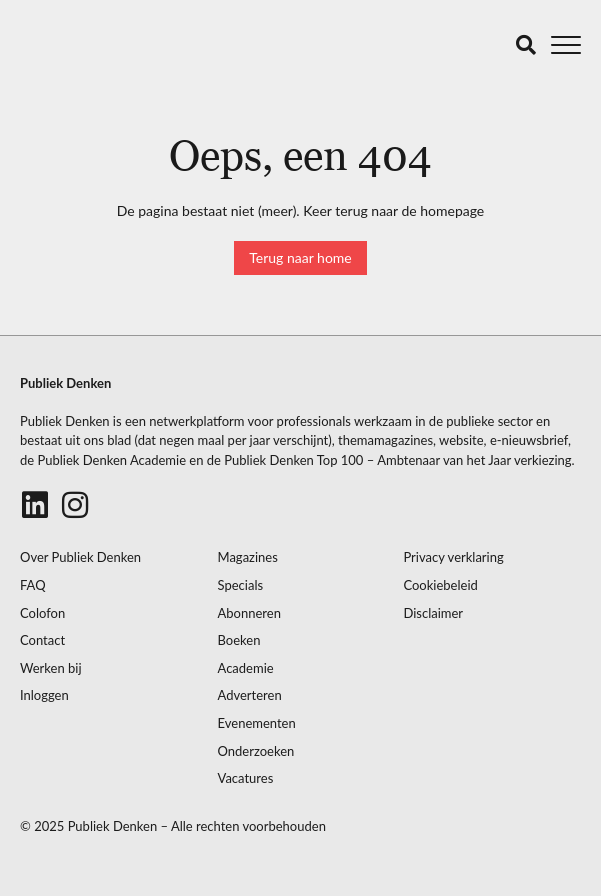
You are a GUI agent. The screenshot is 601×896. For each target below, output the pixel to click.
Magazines (248, 557)
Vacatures (246, 778)
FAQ (33, 585)
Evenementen (257, 723)
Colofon (42, 613)
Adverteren (250, 695)
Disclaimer (433, 613)
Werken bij (51, 668)
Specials (241, 585)
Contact (42, 640)
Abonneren (249, 613)
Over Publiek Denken (80, 557)
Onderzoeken (256, 751)
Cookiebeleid (440, 585)
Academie (246, 668)
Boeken (239, 640)
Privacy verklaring (453, 557)
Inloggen (44, 695)
